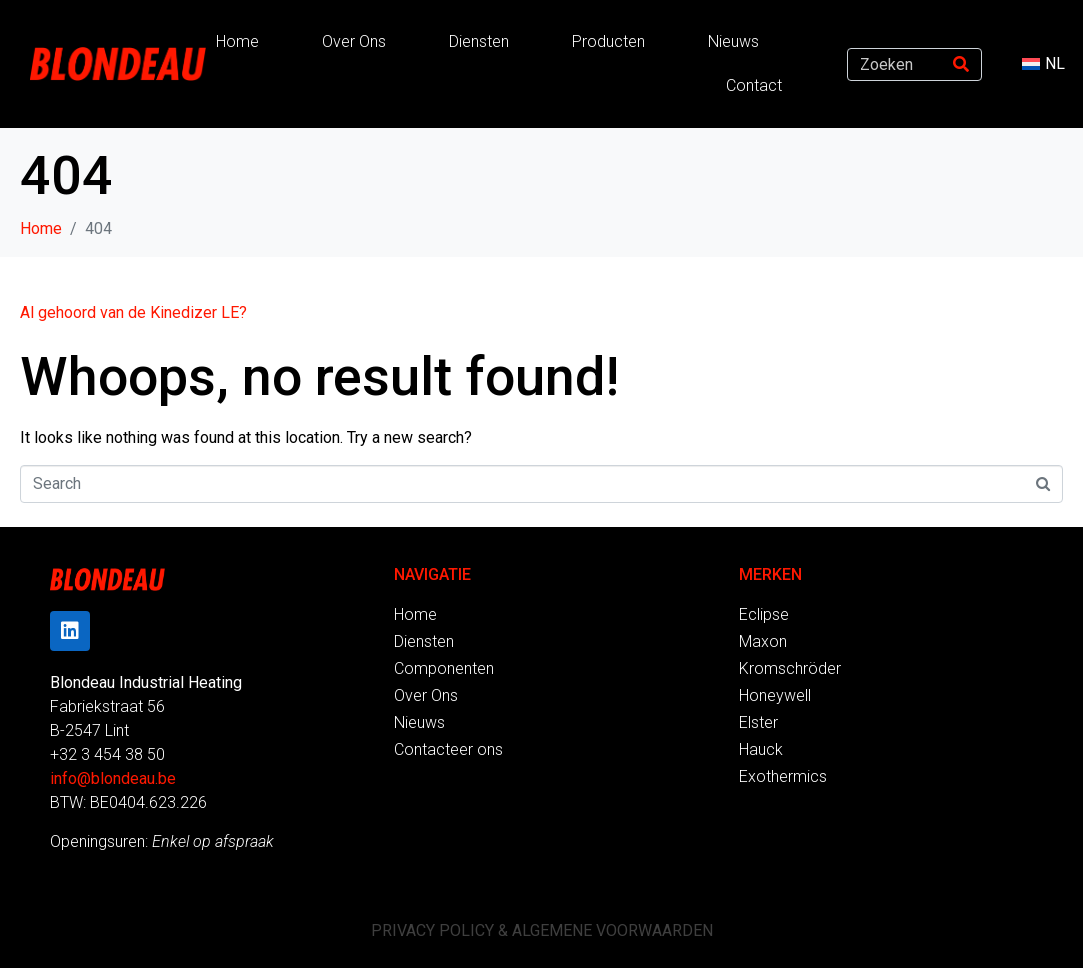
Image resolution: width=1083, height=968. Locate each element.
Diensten (479, 41)
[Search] (961, 64)
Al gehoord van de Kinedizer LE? (133, 312)
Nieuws (733, 41)
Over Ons (354, 41)
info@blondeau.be (113, 778)
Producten (608, 41)
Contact (754, 85)
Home (237, 41)
